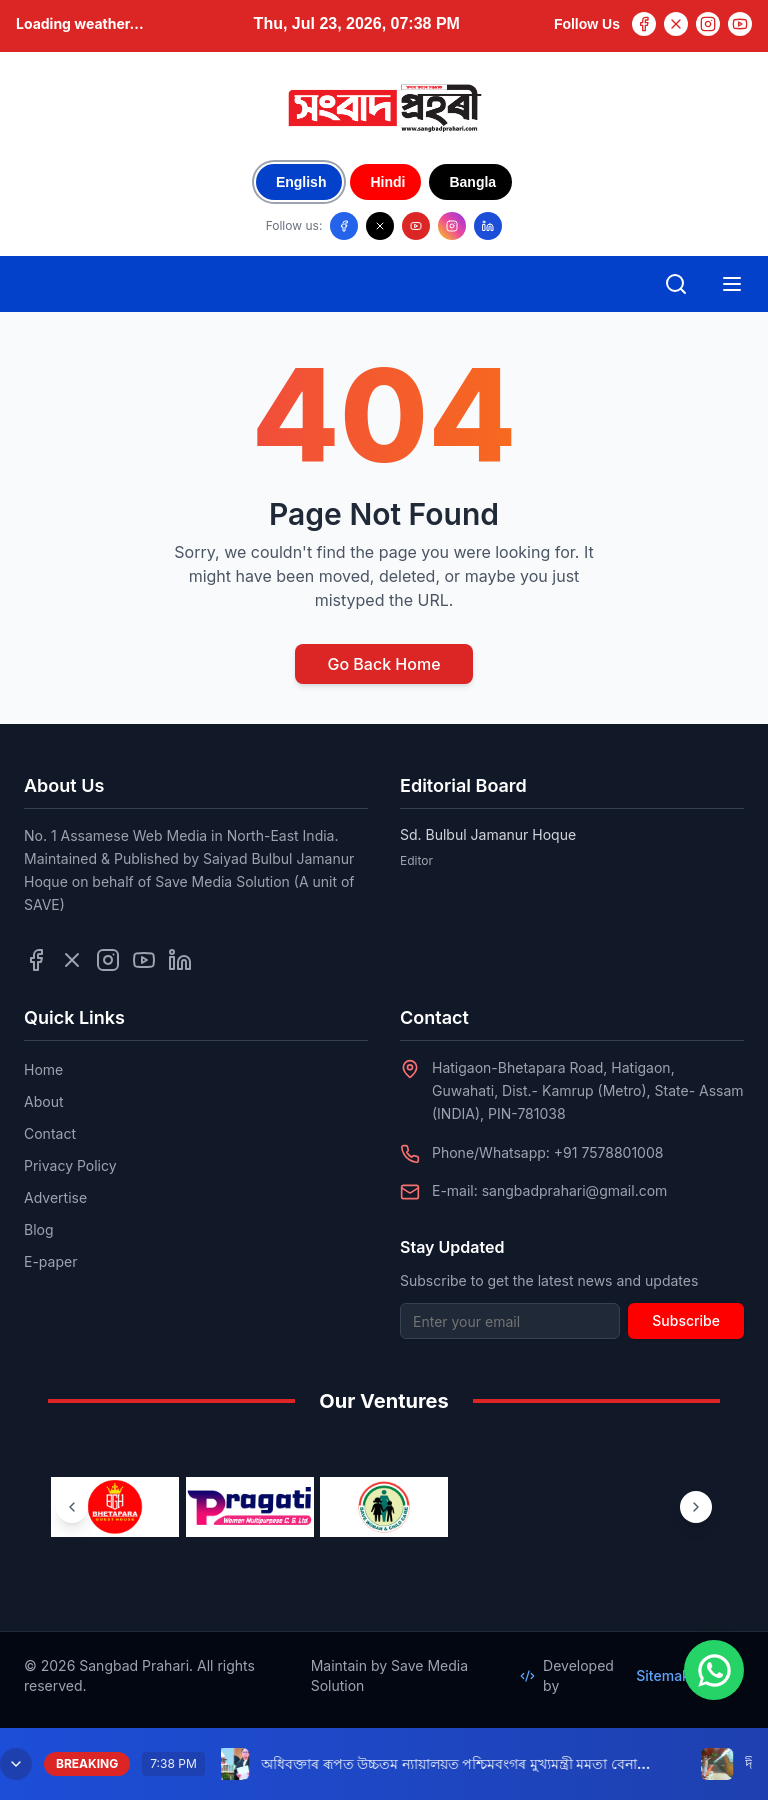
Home (43, 1069)
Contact (50, 1133)
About (43, 1101)
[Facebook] (644, 24)
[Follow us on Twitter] (72, 960)
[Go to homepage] (384, 108)
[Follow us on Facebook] (344, 226)
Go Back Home (383, 664)
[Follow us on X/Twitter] (380, 226)
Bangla (472, 182)
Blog (39, 1229)
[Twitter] (676, 24)
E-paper (50, 1261)
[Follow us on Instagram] (452, 226)
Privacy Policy (70, 1165)
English (301, 182)
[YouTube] (740, 24)
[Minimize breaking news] (16, 1764)
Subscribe (686, 1320)
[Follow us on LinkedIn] (488, 226)
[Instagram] (708, 24)
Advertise (55, 1197)
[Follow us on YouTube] (416, 226)
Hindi (387, 182)
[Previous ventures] (72, 1507)
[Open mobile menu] (732, 284)
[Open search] (676, 284)
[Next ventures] (696, 1507)
